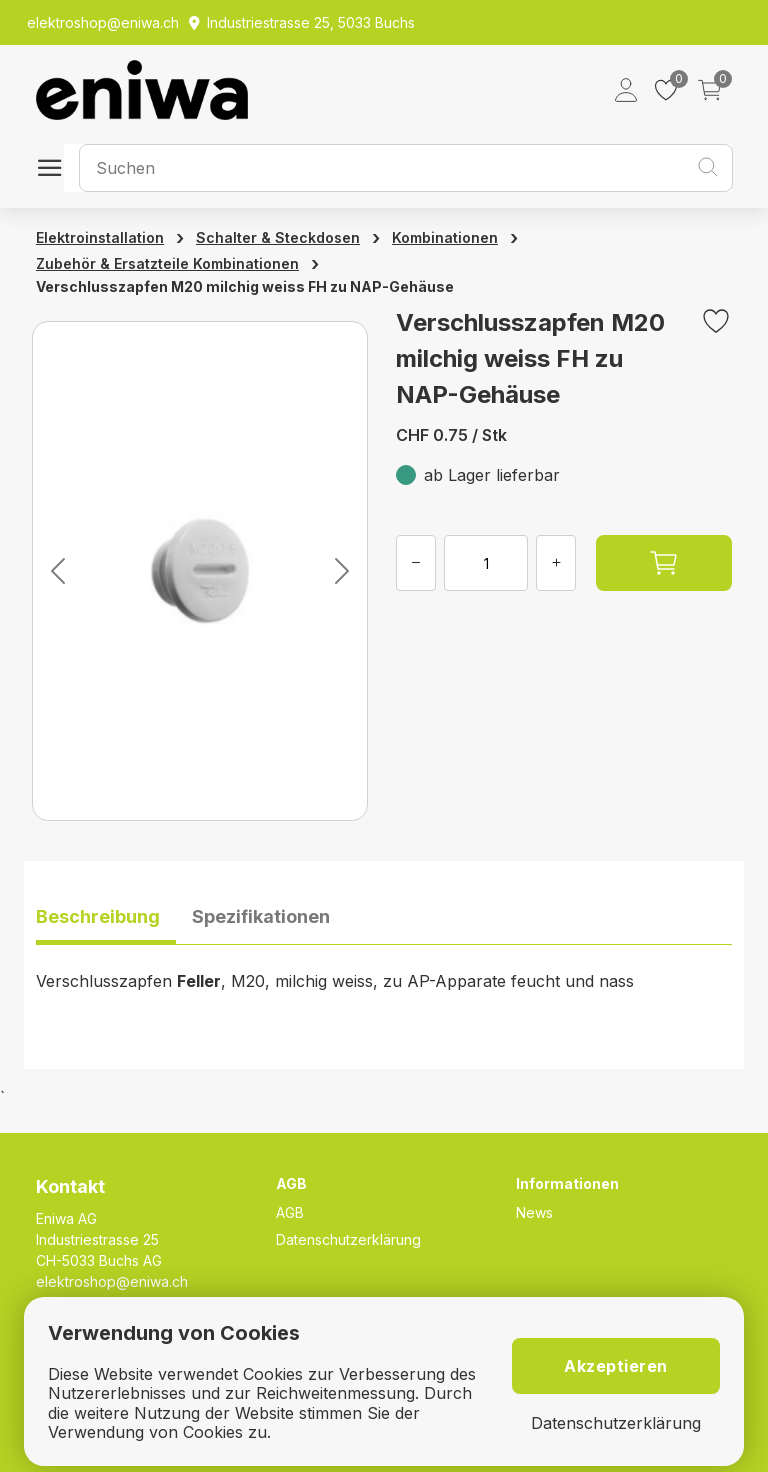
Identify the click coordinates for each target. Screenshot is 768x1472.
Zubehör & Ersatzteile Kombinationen (167, 263)
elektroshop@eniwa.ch (112, 1281)
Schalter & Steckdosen (278, 237)
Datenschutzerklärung (348, 1239)
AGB (290, 1212)
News (534, 1212)
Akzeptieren (616, 1366)
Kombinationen (445, 237)
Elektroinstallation (100, 237)
